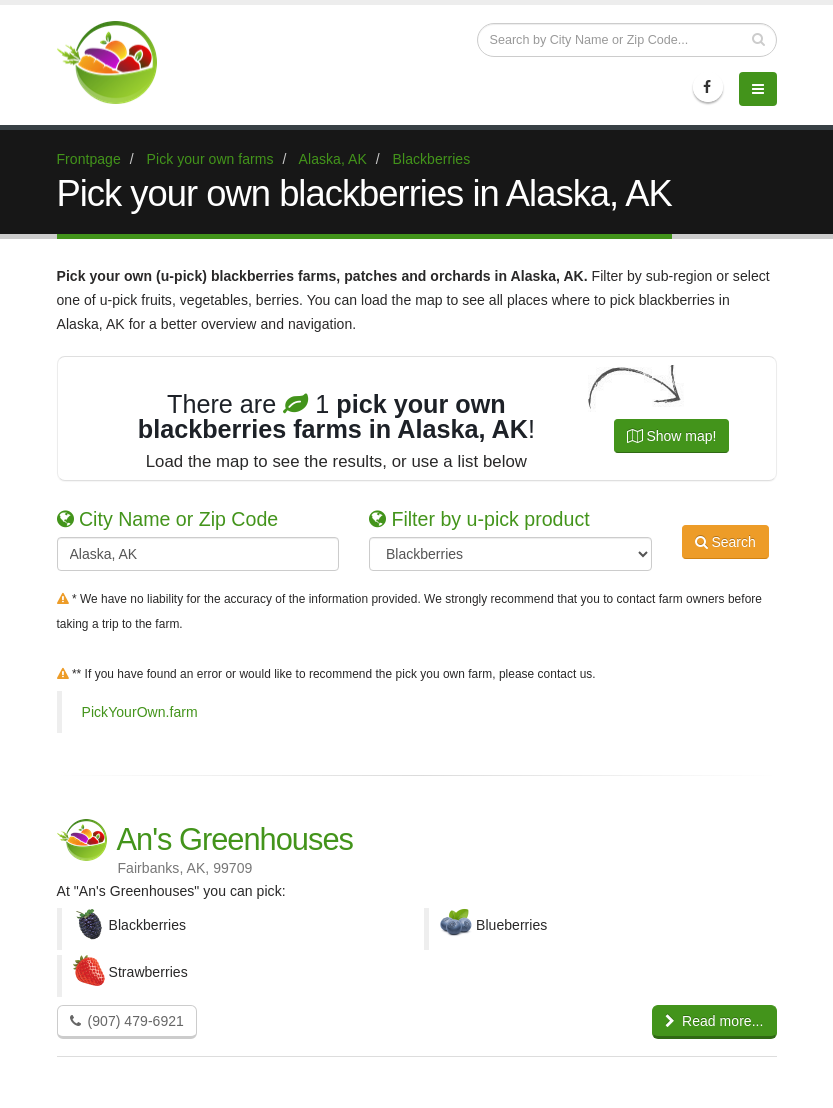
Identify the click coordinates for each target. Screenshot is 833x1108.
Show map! (672, 436)
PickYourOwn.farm (140, 712)
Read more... (714, 1021)
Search (725, 552)
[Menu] (758, 89)
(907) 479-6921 (127, 1021)
